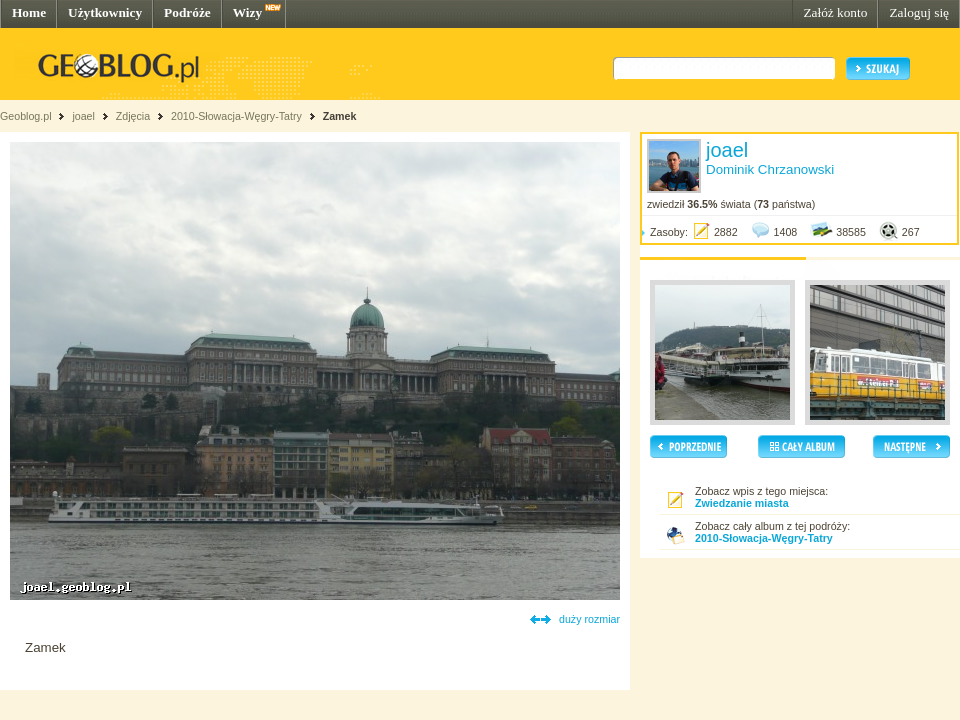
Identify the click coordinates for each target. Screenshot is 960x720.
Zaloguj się (919, 12)
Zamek (340, 116)
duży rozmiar (589, 619)
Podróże (187, 12)
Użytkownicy (105, 12)
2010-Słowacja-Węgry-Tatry (236, 116)
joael (83, 116)
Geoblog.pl (26, 116)
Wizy (247, 12)
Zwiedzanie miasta (742, 503)
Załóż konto (835, 12)
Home (29, 12)
